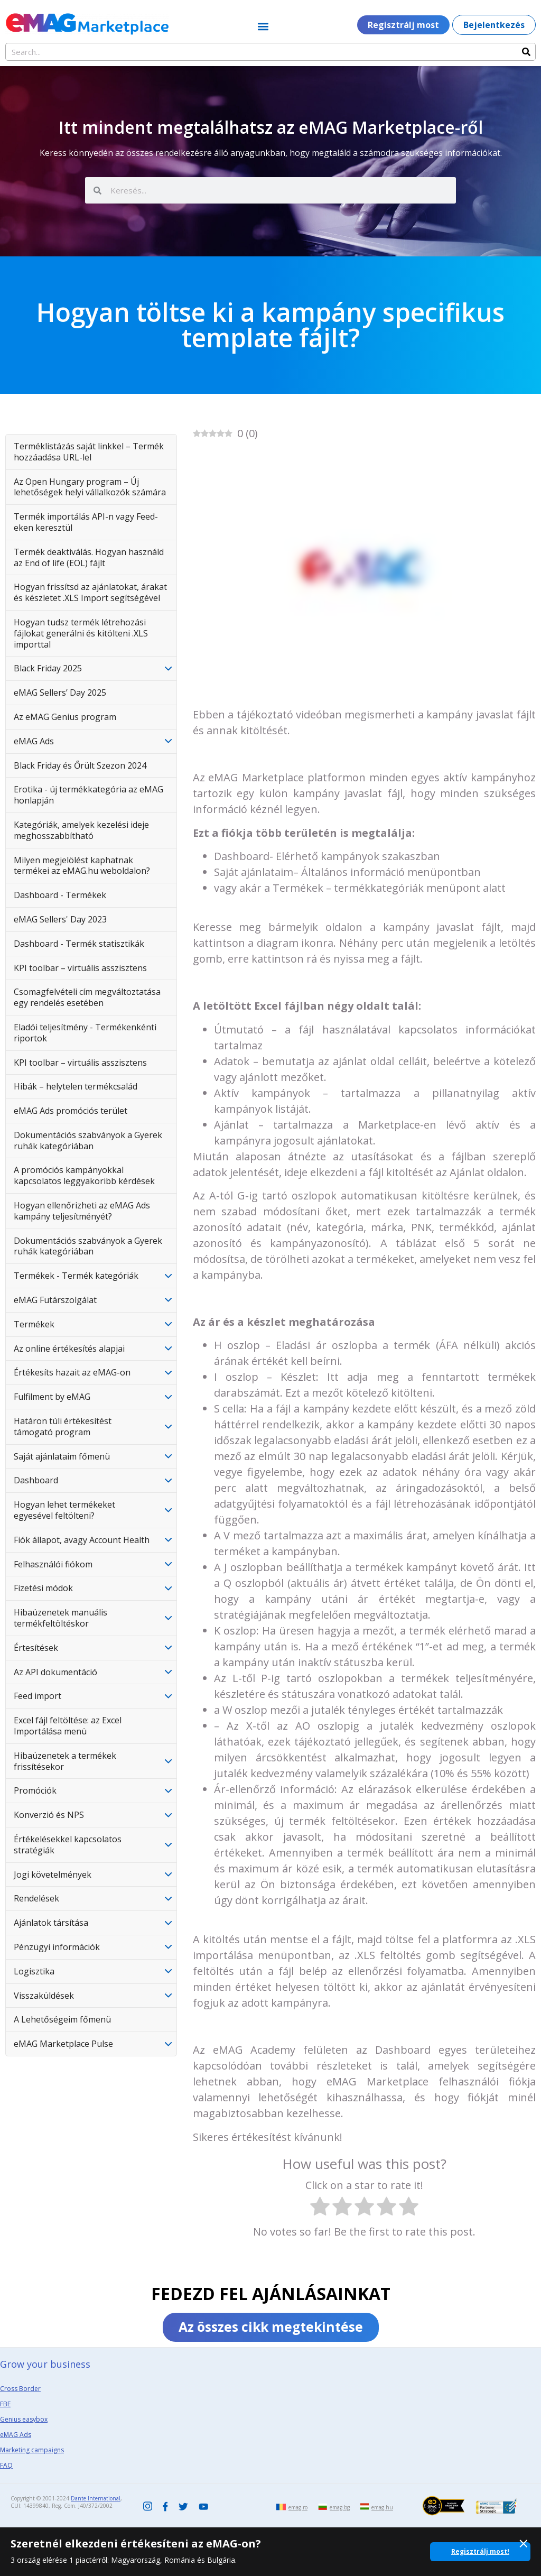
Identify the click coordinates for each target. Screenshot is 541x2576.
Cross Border (20, 2388)
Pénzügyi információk (57, 1947)
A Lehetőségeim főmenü (62, 2019)
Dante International (95, 2498)
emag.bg (340, 2507)
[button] (263, 26)
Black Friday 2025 (48, 668)
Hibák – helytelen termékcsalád (75, 1086)
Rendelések (36, 1898)
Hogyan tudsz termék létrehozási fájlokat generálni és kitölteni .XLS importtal (81, 633)
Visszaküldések (44, 1995)
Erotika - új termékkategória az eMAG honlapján (88, 794)
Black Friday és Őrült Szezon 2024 (80, 765)
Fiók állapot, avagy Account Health (82, 1540)
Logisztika (34, 1971)
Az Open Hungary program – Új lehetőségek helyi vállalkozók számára (90, 487)
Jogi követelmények (52, 1874)
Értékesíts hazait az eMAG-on (72, 1372)
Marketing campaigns (32, 2449)
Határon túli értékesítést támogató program (62, 1426)
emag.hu (382, 2507)
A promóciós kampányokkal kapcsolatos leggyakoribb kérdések (84, 1175)
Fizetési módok (43, 1588)
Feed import (37, 1696)
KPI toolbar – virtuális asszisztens (80, 968)
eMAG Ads (34, 741)
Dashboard (36, 1480)
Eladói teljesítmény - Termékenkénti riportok (85, 1032)
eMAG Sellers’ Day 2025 (60, 692)
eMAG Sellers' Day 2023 (60, 919)
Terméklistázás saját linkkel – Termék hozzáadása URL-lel (89, 451)
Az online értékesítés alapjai (69, 1348)
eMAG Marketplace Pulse (63, 2043)
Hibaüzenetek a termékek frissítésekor (65, 1761)
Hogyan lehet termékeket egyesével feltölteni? (64, 1510)
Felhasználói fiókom (53, 1564)
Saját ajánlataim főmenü (62, 1456)
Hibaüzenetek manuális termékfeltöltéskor (60, 1617)
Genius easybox (24, 2419)
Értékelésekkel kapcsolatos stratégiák (68, 1844)
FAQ (6, 2465)
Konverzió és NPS (49, 1815)
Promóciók (35, 1790)
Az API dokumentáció (55, 1672)
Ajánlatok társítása (51, 1922)
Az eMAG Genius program (65, 717)
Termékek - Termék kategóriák (76, 1275)
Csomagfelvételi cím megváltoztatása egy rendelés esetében (87, 997)
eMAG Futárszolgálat (55, 1300)
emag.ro (297, 2507)
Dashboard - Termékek (60, 895)
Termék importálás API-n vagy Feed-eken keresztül (86, 522)
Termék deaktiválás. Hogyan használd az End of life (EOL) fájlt (89, 557)
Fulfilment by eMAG (52, 1396)
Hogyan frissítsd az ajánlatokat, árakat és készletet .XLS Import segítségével (90, 592)
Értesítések (36, 1648)
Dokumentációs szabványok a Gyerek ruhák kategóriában (88, 1140)
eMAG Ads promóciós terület (70, 1110)
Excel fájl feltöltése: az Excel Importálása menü (68, 1725)
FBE (5, 2403)
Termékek (34, 1324)
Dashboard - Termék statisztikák (79, 943)
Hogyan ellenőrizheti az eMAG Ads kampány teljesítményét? (82, 1210)
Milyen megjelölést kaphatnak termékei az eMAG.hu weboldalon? (82, 865)
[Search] (526, 51)
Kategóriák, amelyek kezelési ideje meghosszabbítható (81, 830)
